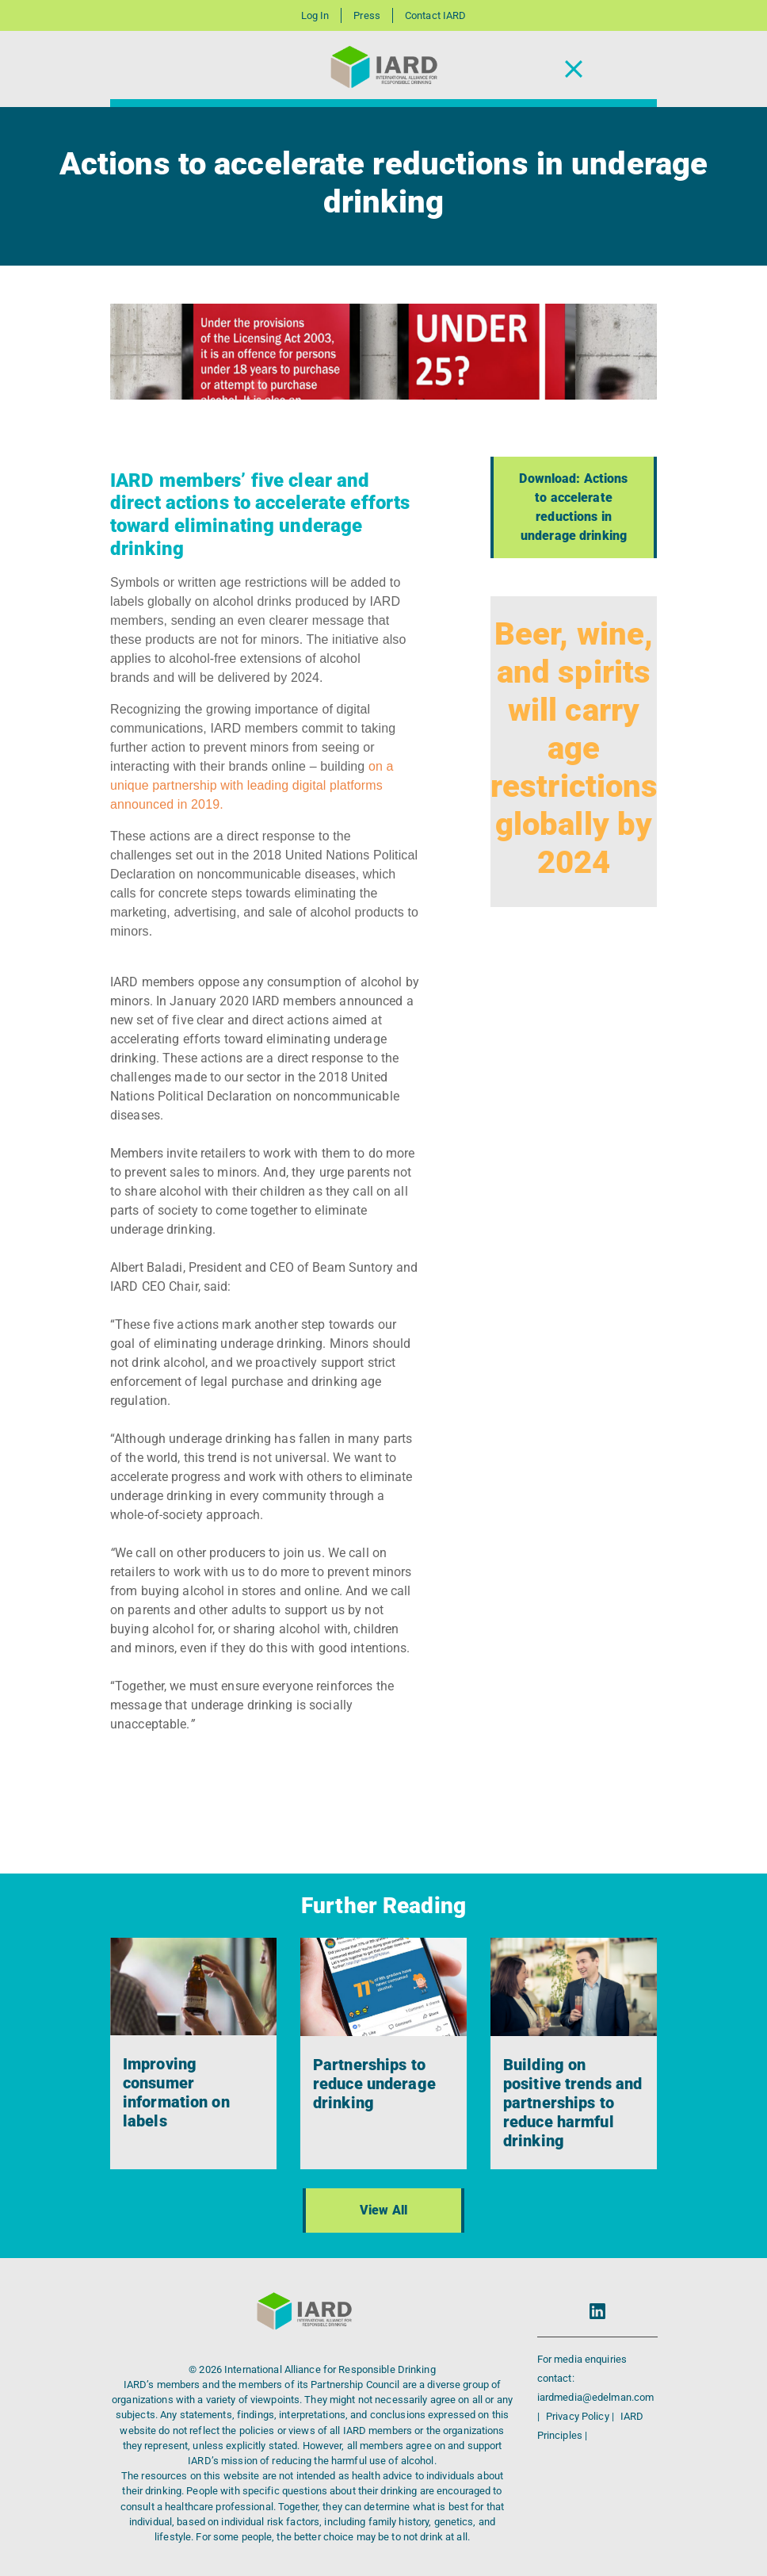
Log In (315, 15)
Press (366, 15)
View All (383, 2210)
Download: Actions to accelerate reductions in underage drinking (573, 507)
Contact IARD (435, 15)
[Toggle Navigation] (573, 69)
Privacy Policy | (581, 2416)
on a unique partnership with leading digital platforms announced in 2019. (252, 785)
